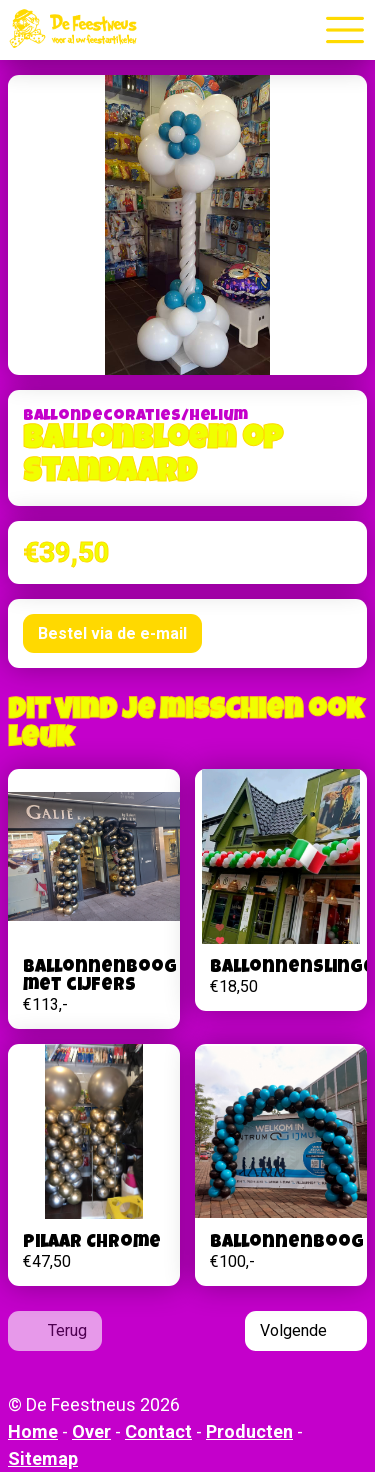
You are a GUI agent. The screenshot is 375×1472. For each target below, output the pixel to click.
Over (91, 1431)
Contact (158, 1431)
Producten (249, 1431)
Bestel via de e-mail (112, 633)
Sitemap (43, 1458)
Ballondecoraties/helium (135, 417)
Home (33, 1431)
